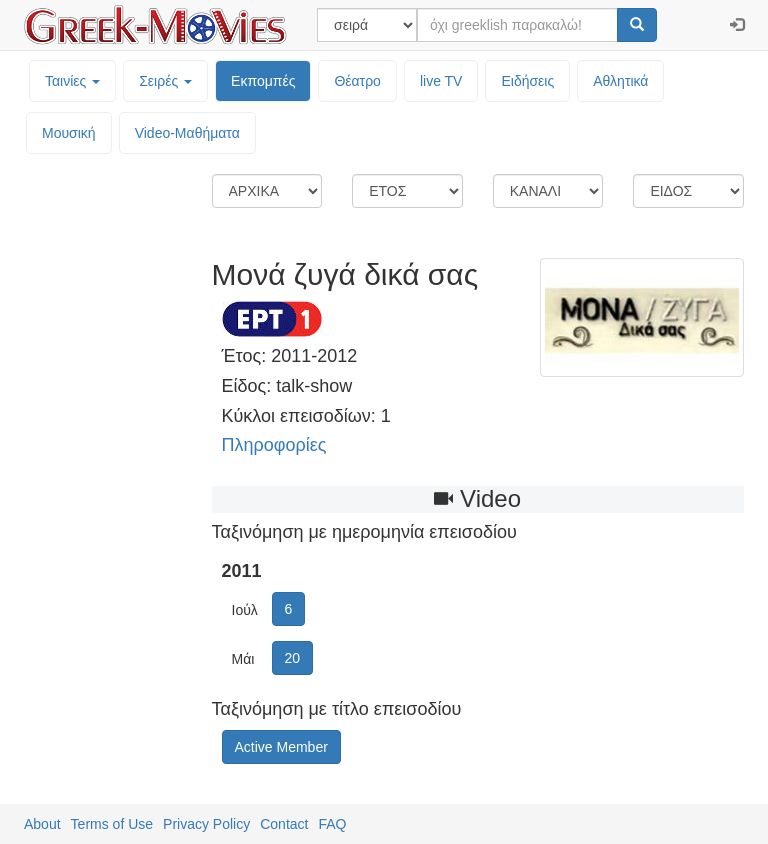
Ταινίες (72, 81)
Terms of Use (112, 824)
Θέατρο (357, 81)
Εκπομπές (263, 81)
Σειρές (165, 81)
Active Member (281, 747)
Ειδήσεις (527, 81)
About (42, 824)
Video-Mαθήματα (187, 133)
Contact (284, 824)
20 (293, 658)
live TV (441, 81)
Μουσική (69, 133)
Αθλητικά (620, 81)
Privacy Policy (206, 824)
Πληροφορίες (274, 445)
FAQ (332, 824)
